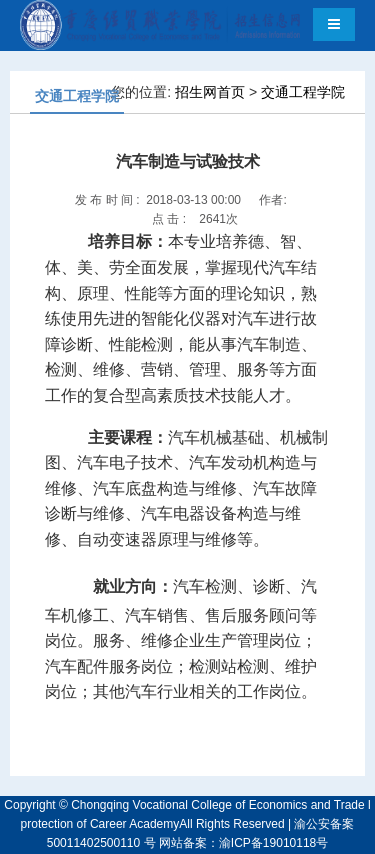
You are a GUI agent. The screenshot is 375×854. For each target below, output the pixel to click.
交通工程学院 (303, 92)
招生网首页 (210, 92)
